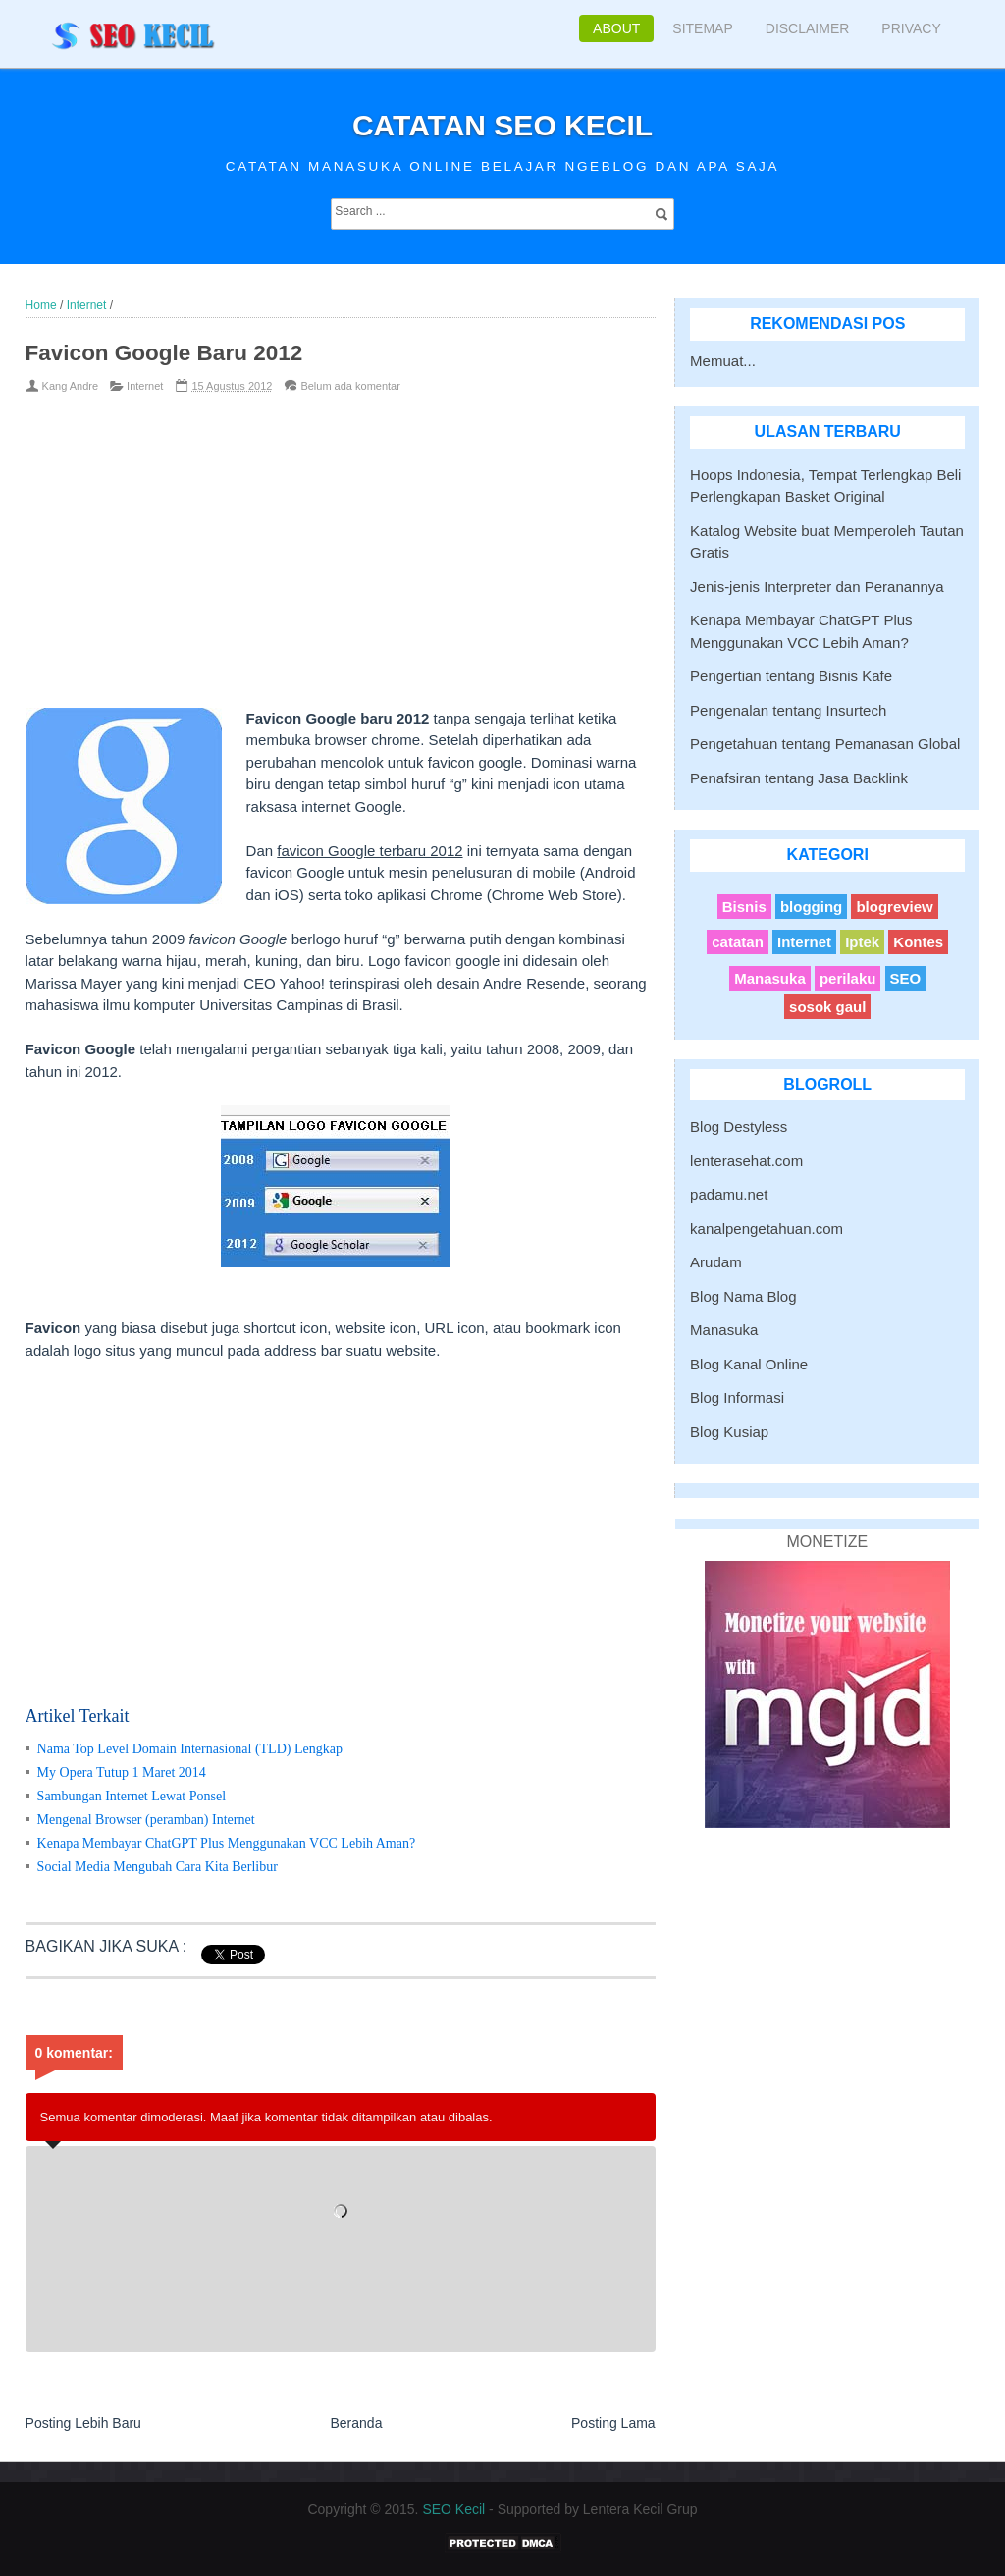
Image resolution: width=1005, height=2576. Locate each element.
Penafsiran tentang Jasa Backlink (799, 778)
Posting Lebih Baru (83, 2423)
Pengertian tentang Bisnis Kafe (791, 676)
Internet (145, 386)
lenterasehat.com (746, 1161)
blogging (811, 906)
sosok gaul (827, 1006)
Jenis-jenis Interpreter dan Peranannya (817, 586)
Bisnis (744, 906)
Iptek (862, 942)
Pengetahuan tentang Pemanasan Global (825, 743)
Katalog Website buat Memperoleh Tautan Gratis (827, 542)
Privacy (910, 28)
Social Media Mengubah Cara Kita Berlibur (157, 1866)
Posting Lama (613, 2423)
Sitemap (702, 28)
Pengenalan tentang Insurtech (788, 710)
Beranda (356, 2423)
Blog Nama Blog (743, 1296)
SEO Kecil (453, 2509)
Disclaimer (808, 28)
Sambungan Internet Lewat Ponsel (131, 1796)
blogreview (894, 906)
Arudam (716, 1262)
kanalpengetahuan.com (766, 1228)
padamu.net (728, 1194)
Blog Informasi (737, 1397)
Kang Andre (70, 386)
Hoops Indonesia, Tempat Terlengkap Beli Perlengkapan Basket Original (825, 486)
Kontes (918, 942)
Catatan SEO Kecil (502, 125)
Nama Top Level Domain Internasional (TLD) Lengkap (190, 1749)
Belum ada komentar (350, 386)
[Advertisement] (309, 550)
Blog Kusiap (729, 1431)
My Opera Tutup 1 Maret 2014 (121, 1772)
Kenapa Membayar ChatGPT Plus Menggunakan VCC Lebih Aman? (226, 1843)
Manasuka (770, 978)
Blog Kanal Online (749, 1364)
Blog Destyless (738, 1126)
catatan (738, 942)
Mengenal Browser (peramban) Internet (146, 1819)
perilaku (848, 978)
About (616, 28)
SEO (906, 978)
